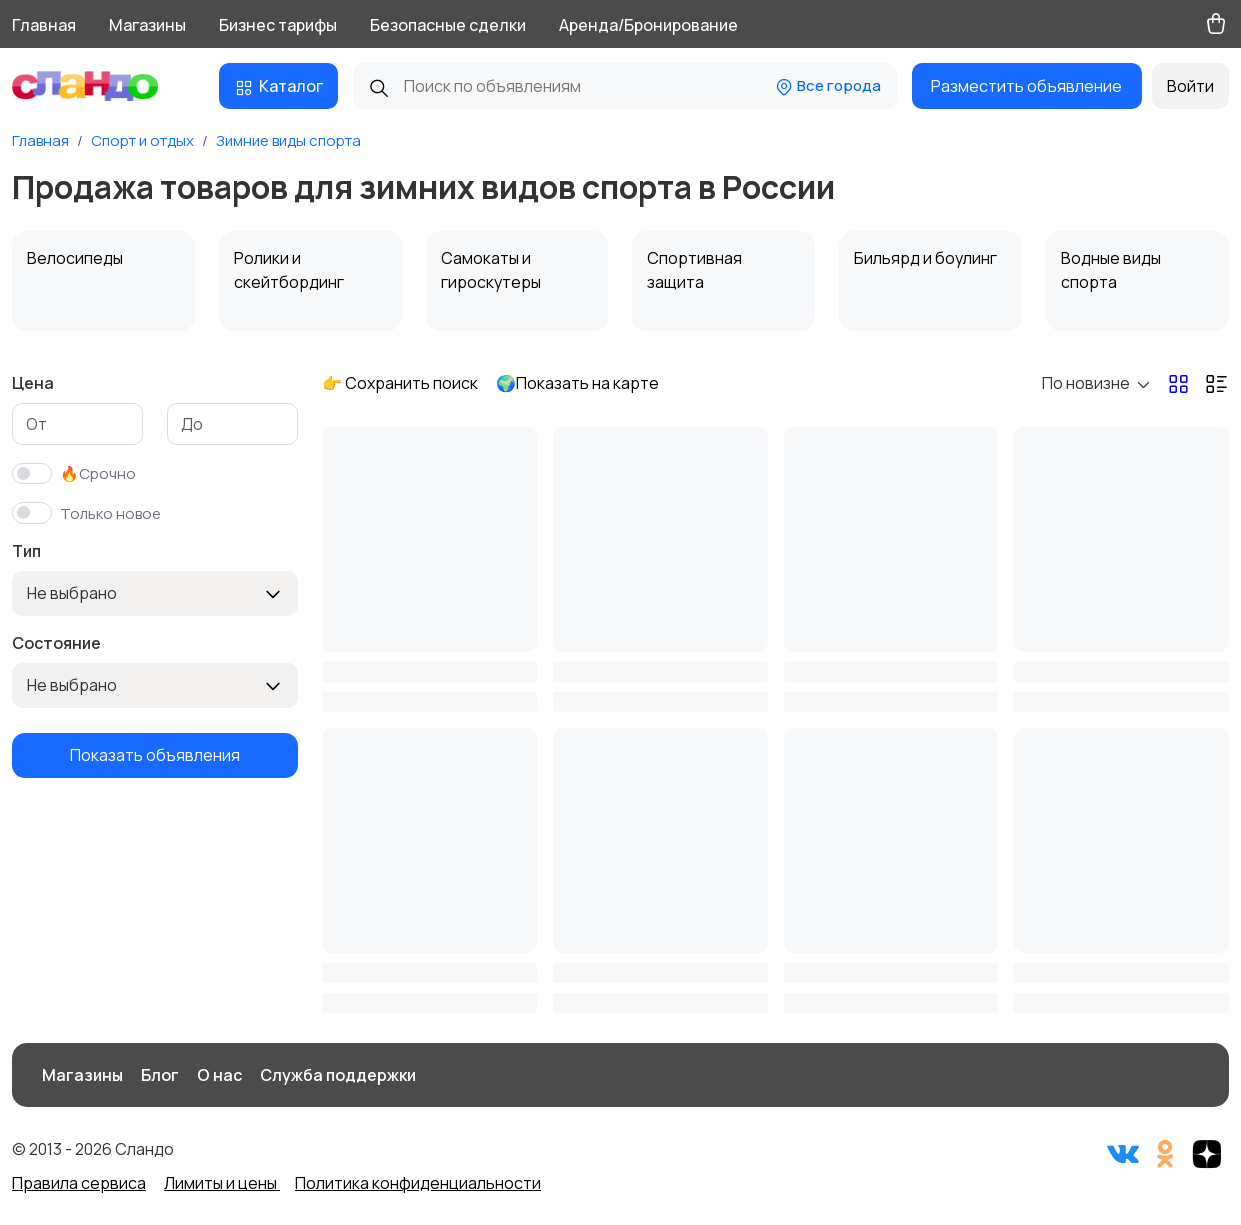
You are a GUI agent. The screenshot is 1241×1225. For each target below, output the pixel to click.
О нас (219, 1075)
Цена (33, 383)
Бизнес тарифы (278, 25)
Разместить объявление (1026, 86)
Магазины (147, 25)
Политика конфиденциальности (418, 1183)
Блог (160, 1075)
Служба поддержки (338, 1075)
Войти (1190, 86)
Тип (26, 551)
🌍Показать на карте (577, 383)
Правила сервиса (79, 1183)
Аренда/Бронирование (648, 25)
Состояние (56, 643)
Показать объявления (155, 755)
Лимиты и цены (222, 1183)
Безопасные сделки (448, 25)
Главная (44, 25)
